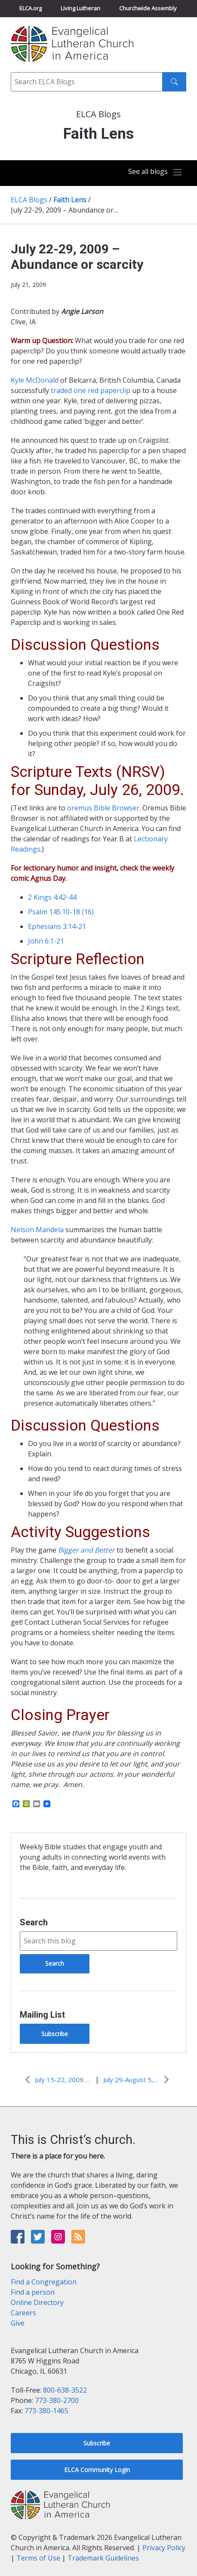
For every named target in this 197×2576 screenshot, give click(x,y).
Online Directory (37, 2302)
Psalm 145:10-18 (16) (61, 912)
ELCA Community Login (97, 2470)
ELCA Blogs (29, 199)
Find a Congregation (44, 2282)
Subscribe (54, 2034)
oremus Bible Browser (103, 808)
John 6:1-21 (46, 941)
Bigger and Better (86, 1550)
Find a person (33, 2292)
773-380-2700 (57, 2400)
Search (34, 1922)
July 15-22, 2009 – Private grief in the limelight (63, 2079)
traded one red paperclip (90, 390)
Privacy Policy (163, 2547)
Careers (23, 2312)
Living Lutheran (80, 8)
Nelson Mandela (37, 1229)
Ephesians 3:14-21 (57, 926)
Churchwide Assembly (148, 8)
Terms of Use (38, 2558)
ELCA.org (30, 8)
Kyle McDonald (34, 380)
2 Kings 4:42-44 (52, 897)
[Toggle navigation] (155, 172)
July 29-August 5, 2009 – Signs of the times (131, 2079)
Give (18, 2323)
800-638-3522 (65, 2390)
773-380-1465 (46, 2410)
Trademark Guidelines (103, 2558)
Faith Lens (69, 199)
